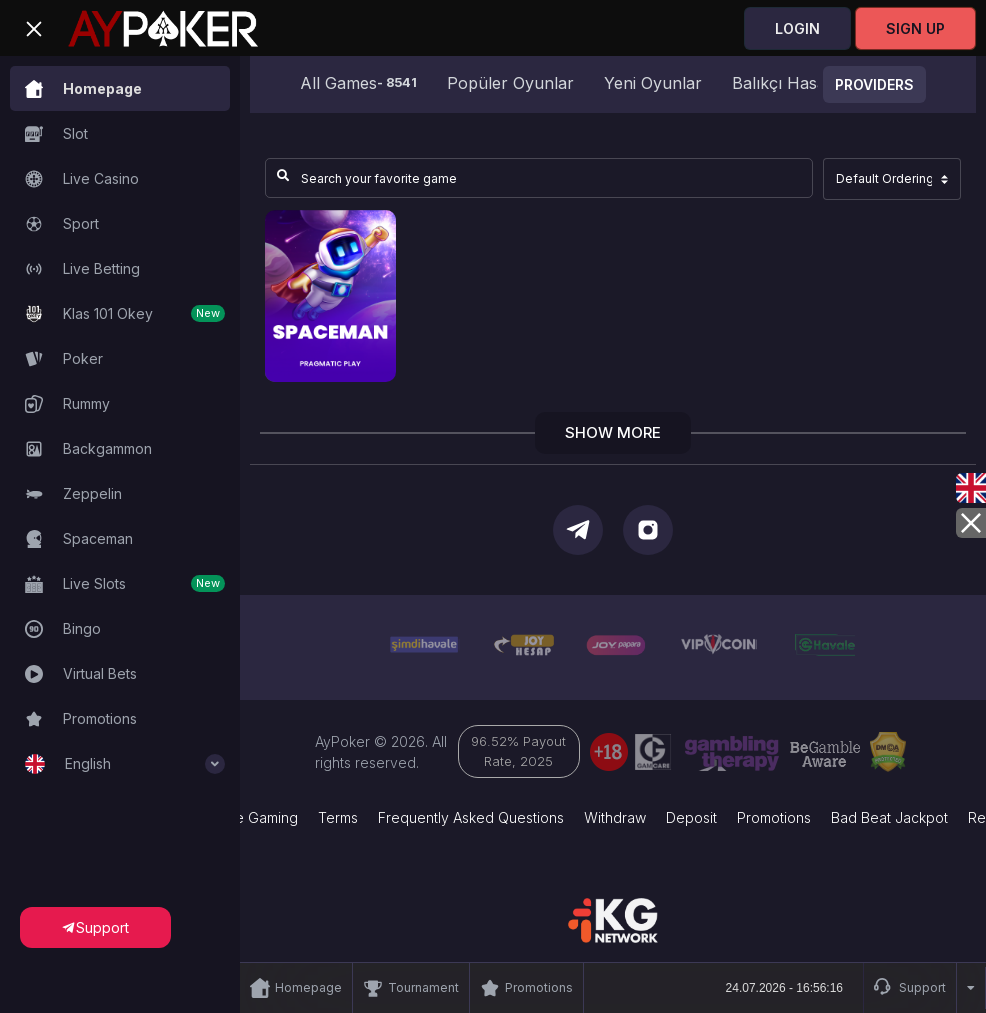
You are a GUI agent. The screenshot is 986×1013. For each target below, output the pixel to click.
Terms (338, 817)
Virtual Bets (81, 674)
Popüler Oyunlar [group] (510, 83)
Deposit (691, 817)
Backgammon (88, 449)
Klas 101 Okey (125, 314)
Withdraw (615, 817)
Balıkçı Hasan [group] (784, 83)
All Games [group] (358, 83)
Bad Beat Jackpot (889, 817)
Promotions (81, 719)
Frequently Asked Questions (471, 817)
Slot (56, 134)
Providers (874, 84)
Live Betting (82, 269)
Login (797, 28)
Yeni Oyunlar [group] (653, 83)
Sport (62, 224)
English (125, 764)
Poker (64, 359)
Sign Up (915, 28)
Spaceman (79, 539)
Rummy (67, 404)
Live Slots (125, 584)
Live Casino (82, 179)
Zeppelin (73, 494)
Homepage (83, 89)
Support (910, 988)
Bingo (63, 629)
